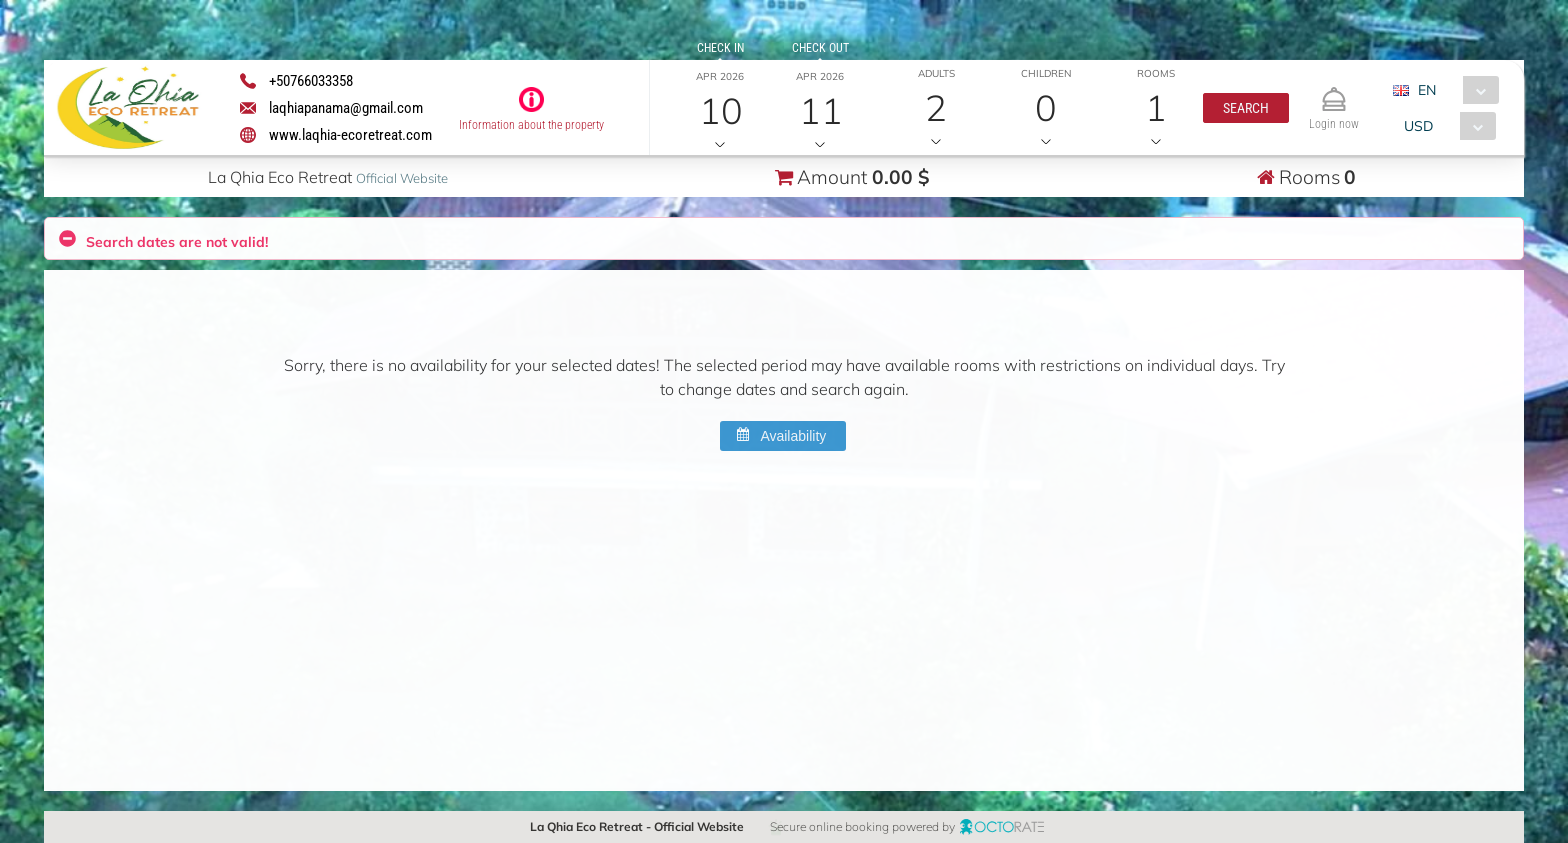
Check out (819, 48)
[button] (1245, 108)
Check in (720, 48)
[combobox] (1452, 90)
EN (1426, 90)
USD (1418, 126)
